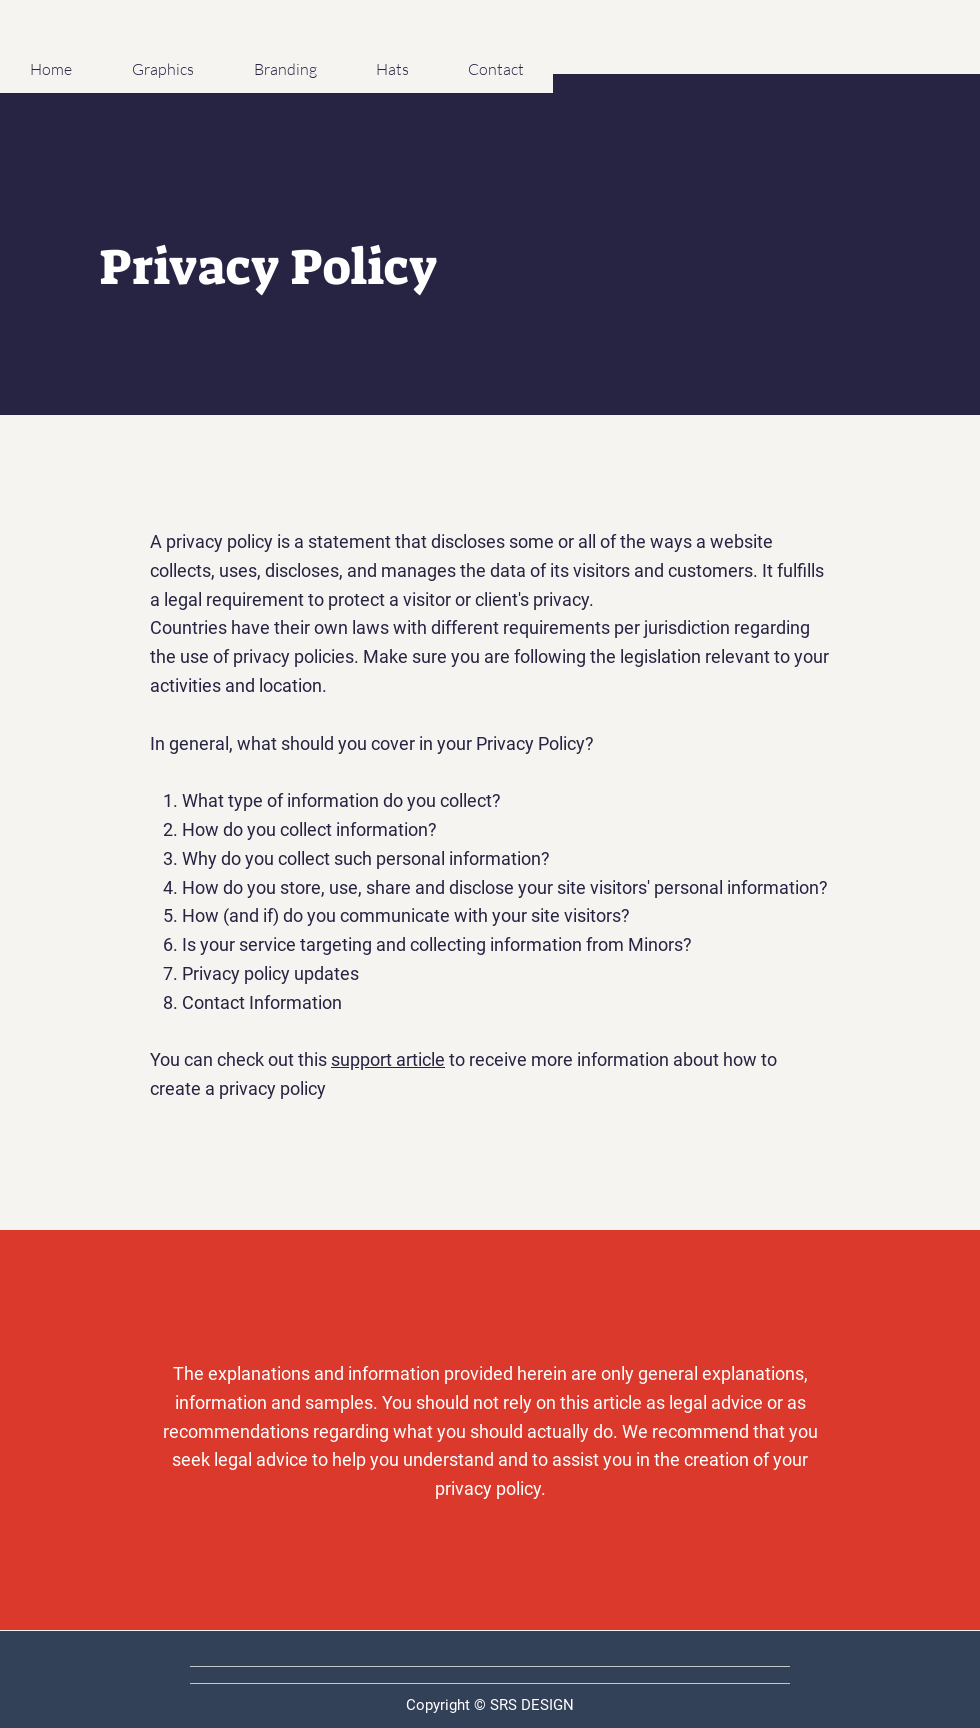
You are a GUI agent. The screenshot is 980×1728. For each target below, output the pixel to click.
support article (388, 1059)
